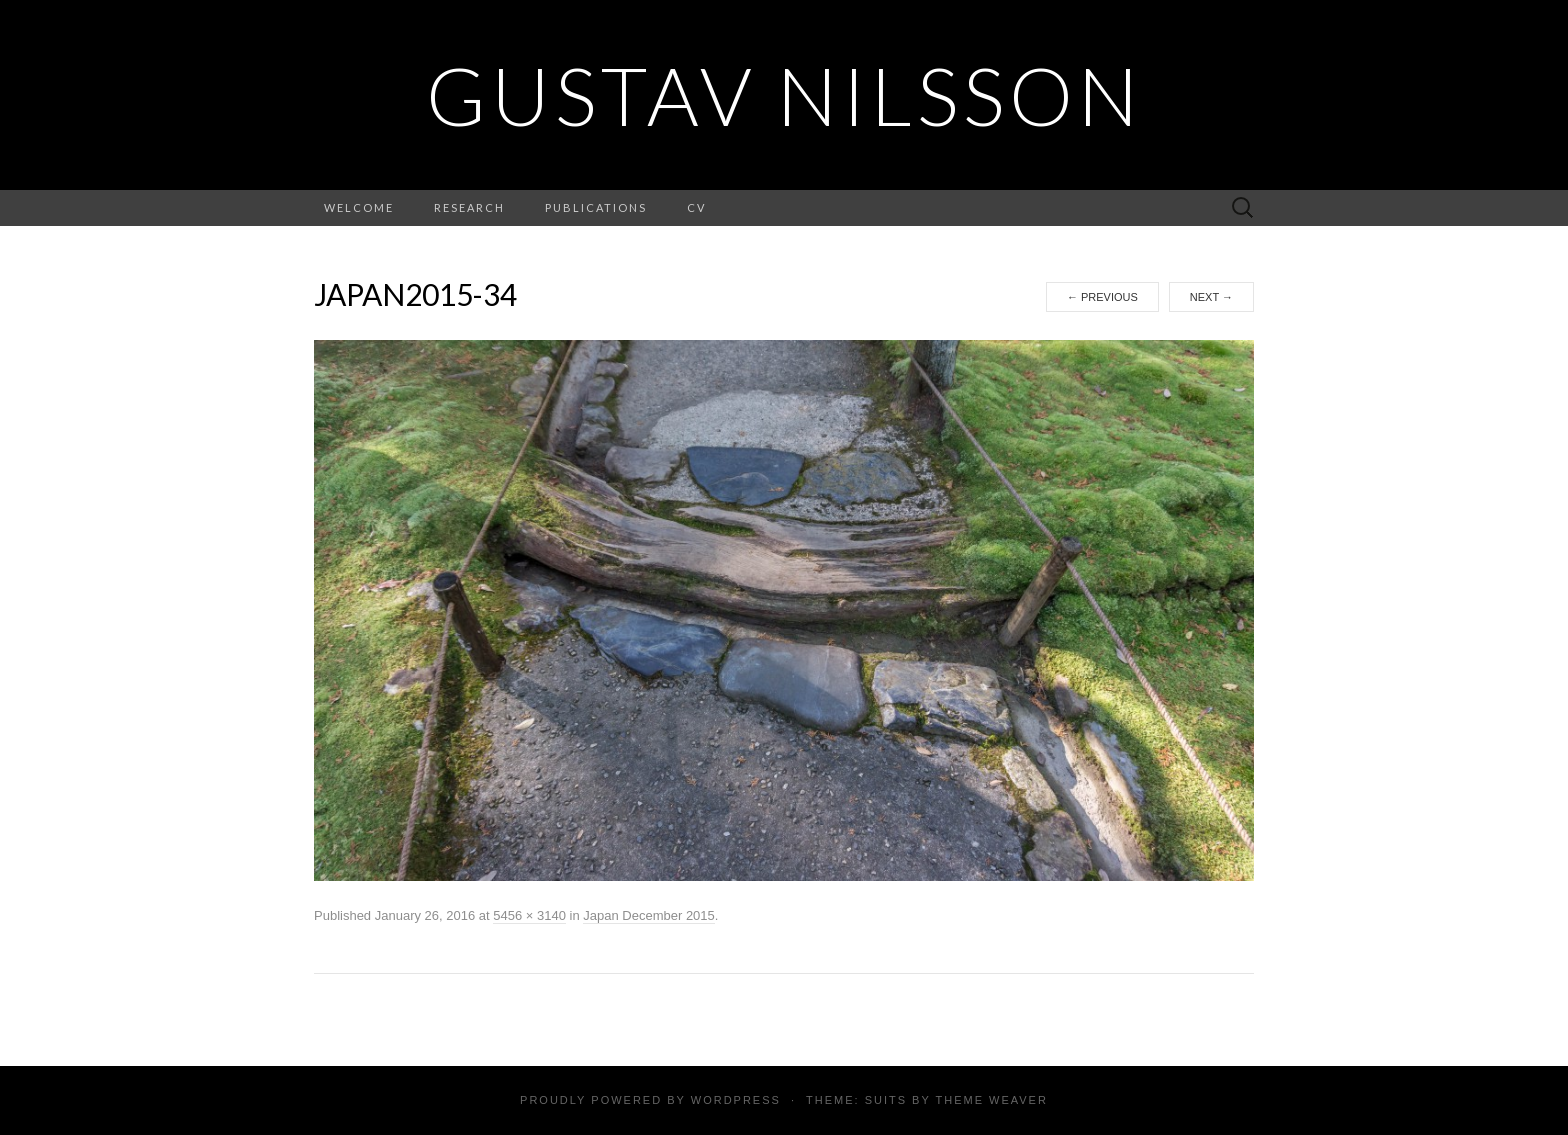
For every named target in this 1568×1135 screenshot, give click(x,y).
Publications (596, 207)
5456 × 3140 (529, 915)
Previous (1102, 297)
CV (696, 207)
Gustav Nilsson (784, 95)
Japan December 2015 (649, 915)
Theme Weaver (991, 1100)
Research (469, 207)
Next (1211, 297)
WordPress (736, 1100)
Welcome (359, 207)
